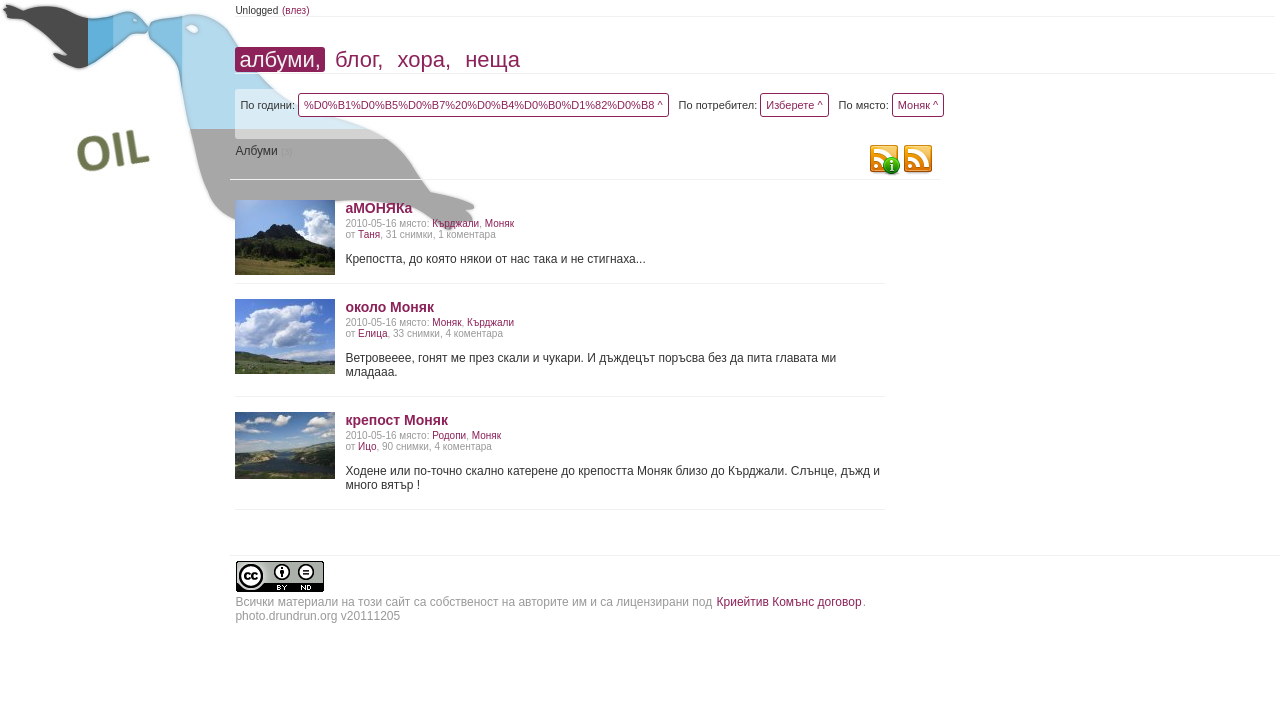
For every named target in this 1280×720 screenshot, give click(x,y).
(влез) (296, 10)
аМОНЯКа (378, 208)
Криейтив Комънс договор (789, 602)
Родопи (449, 435)
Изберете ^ (794, 105)
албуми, (279, 59)
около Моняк (389, 307)
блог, (359, 59)
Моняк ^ (918, 105)
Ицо (367, 446)
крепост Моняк (396, 420)
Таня (369, 234)
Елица (372, 333)
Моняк (499, 223)
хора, (425, 59)
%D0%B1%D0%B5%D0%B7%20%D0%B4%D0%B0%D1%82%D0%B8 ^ (483, 105)
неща (492, 59)
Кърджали (455, 223)
